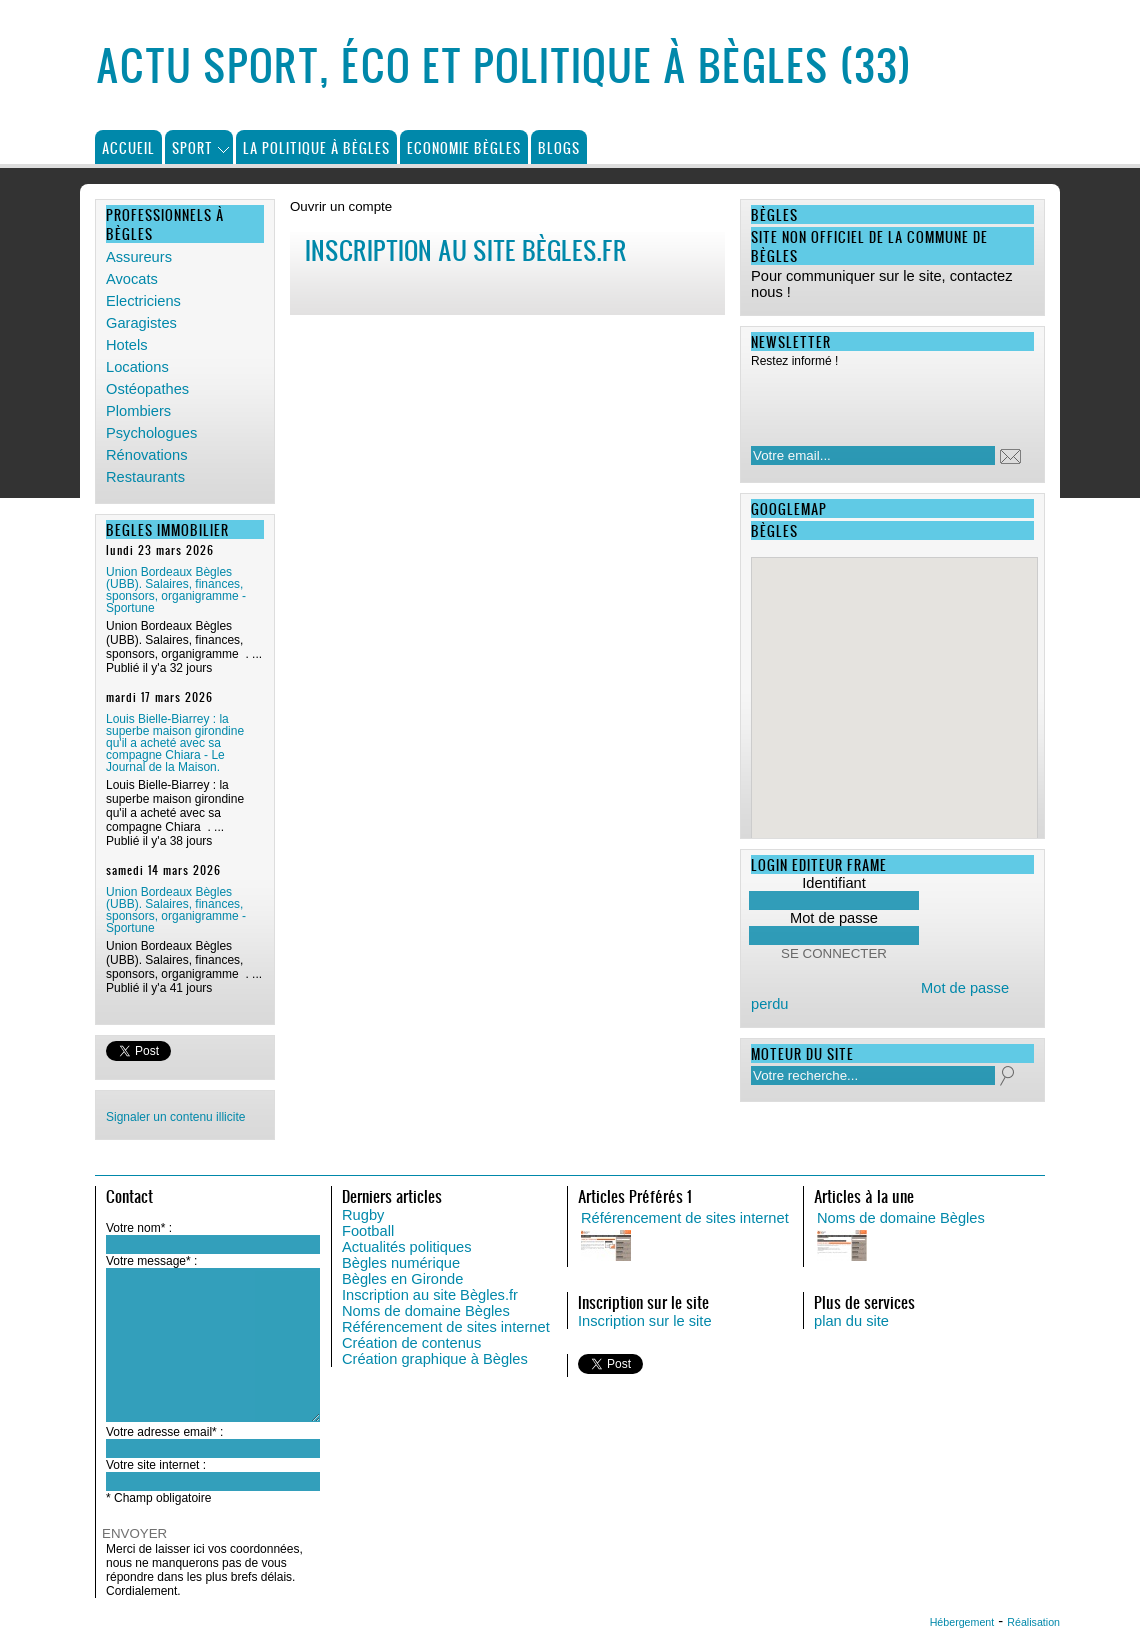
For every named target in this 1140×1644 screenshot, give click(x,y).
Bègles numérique (401, 1263)
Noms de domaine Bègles (426, 1311)
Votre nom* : (139, 1228)
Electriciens (143, 301)
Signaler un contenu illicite (175, 1117)
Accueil (128, 147)
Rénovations (146, 455)
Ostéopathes (147, 389)
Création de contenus (411, 1343)
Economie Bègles (464, 147)
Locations (137, 367)
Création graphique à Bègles (435, 1359)
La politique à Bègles (316, 147)
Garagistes (141, 323)
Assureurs (139, 257)
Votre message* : (151, 1261)
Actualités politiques (407, 1247)
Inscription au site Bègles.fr (430, 1295)
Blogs (559, 147)
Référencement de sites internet (446, 1327)
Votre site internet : (156, 1465)
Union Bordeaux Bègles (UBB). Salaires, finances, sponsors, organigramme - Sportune (176, 590)
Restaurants (145, 477)
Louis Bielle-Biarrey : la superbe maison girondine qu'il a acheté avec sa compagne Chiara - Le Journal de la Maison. (175, 743)
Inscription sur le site (645, 1321)
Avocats (132, 279)
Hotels (127, 345)
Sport (192, 147)
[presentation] (880, 401)
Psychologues (151, 433)
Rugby (363, 1215)
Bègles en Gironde (402, 1279)
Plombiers (138, 411)
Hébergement (962, 1622)
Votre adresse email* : (164, 1432)
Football (368, 1231)
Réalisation (1033, 1622)
